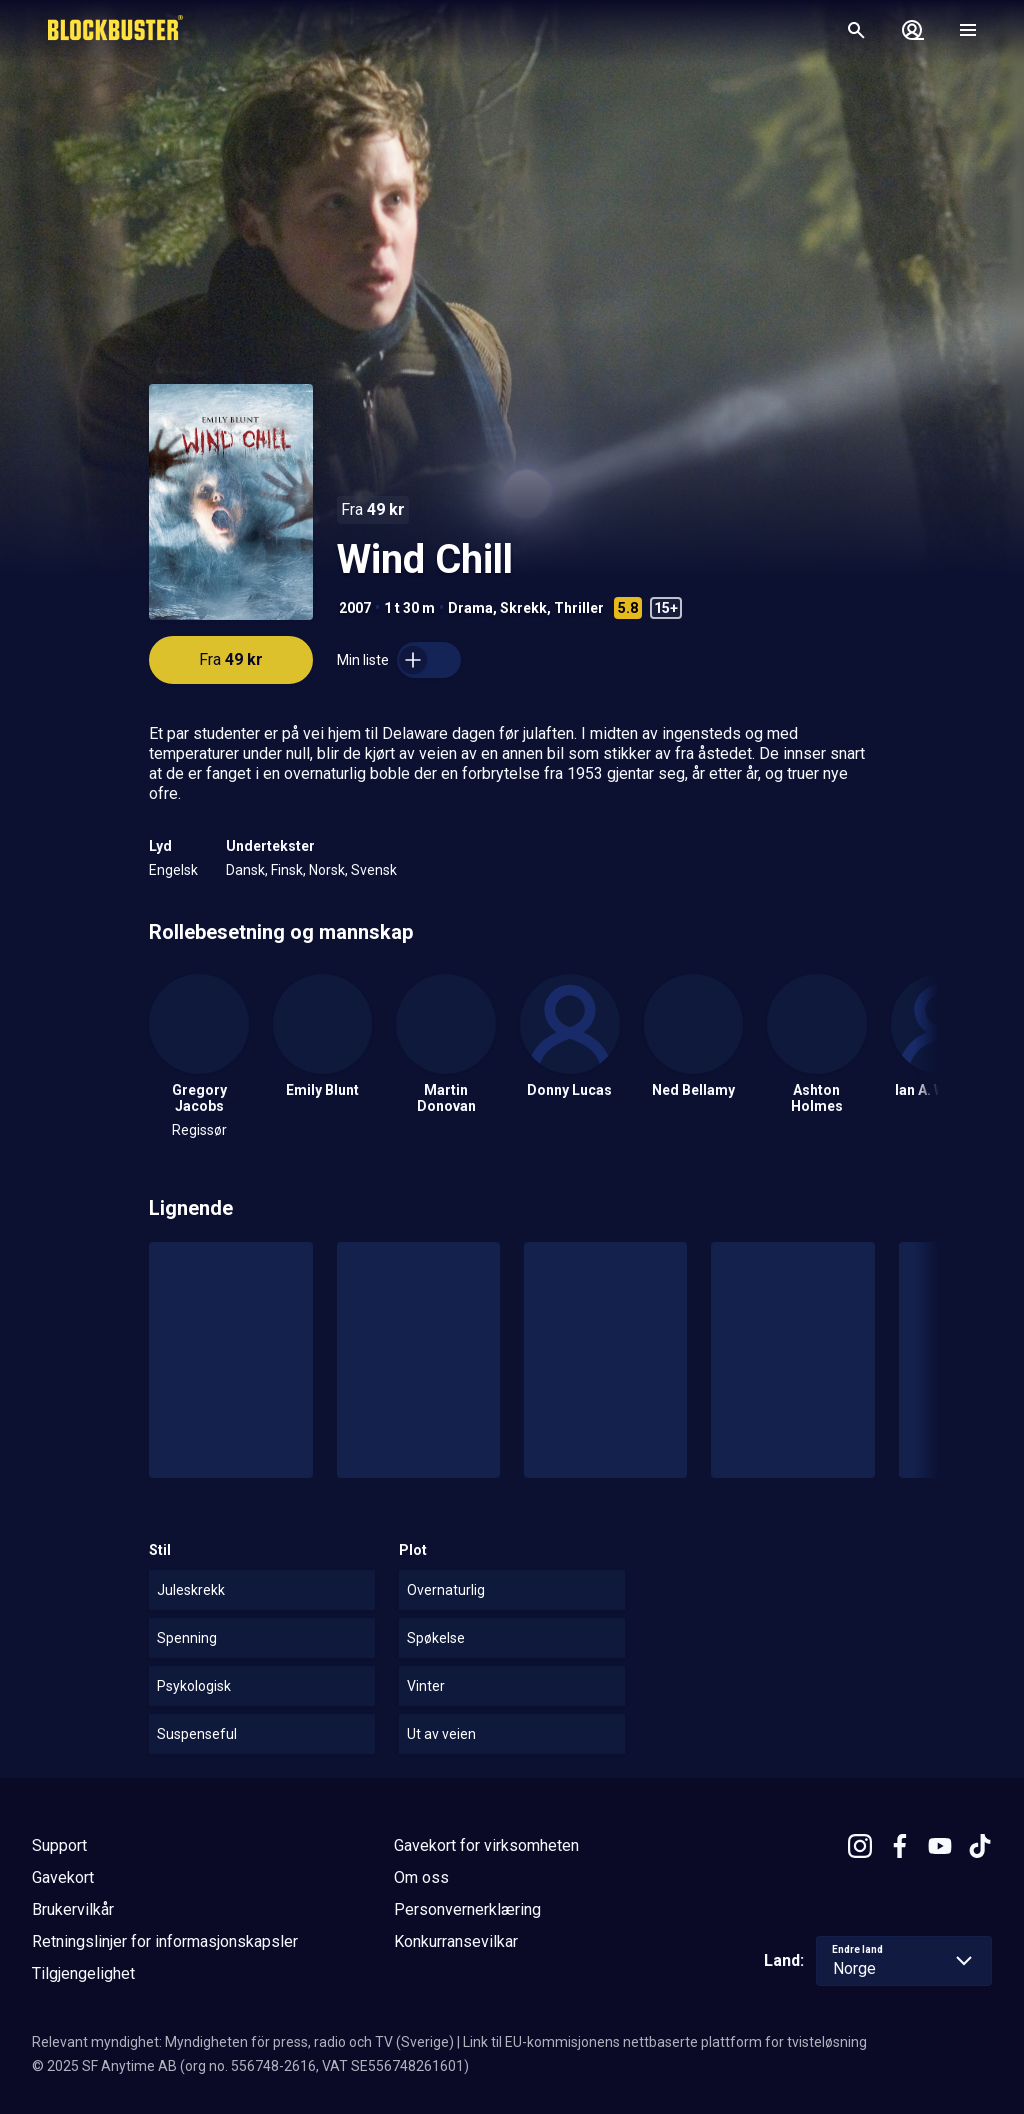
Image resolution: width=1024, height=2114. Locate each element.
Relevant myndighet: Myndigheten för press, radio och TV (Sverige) (243, 2042)
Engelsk (173, 870)
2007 (355, 608)
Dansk (245, 870)
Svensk (374, 870)
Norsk (327, 870)
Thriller (579, 608)
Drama (470, 608)
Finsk (287, 870)
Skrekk (523, 608)
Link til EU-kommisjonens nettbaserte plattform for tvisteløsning (665, 2042)
